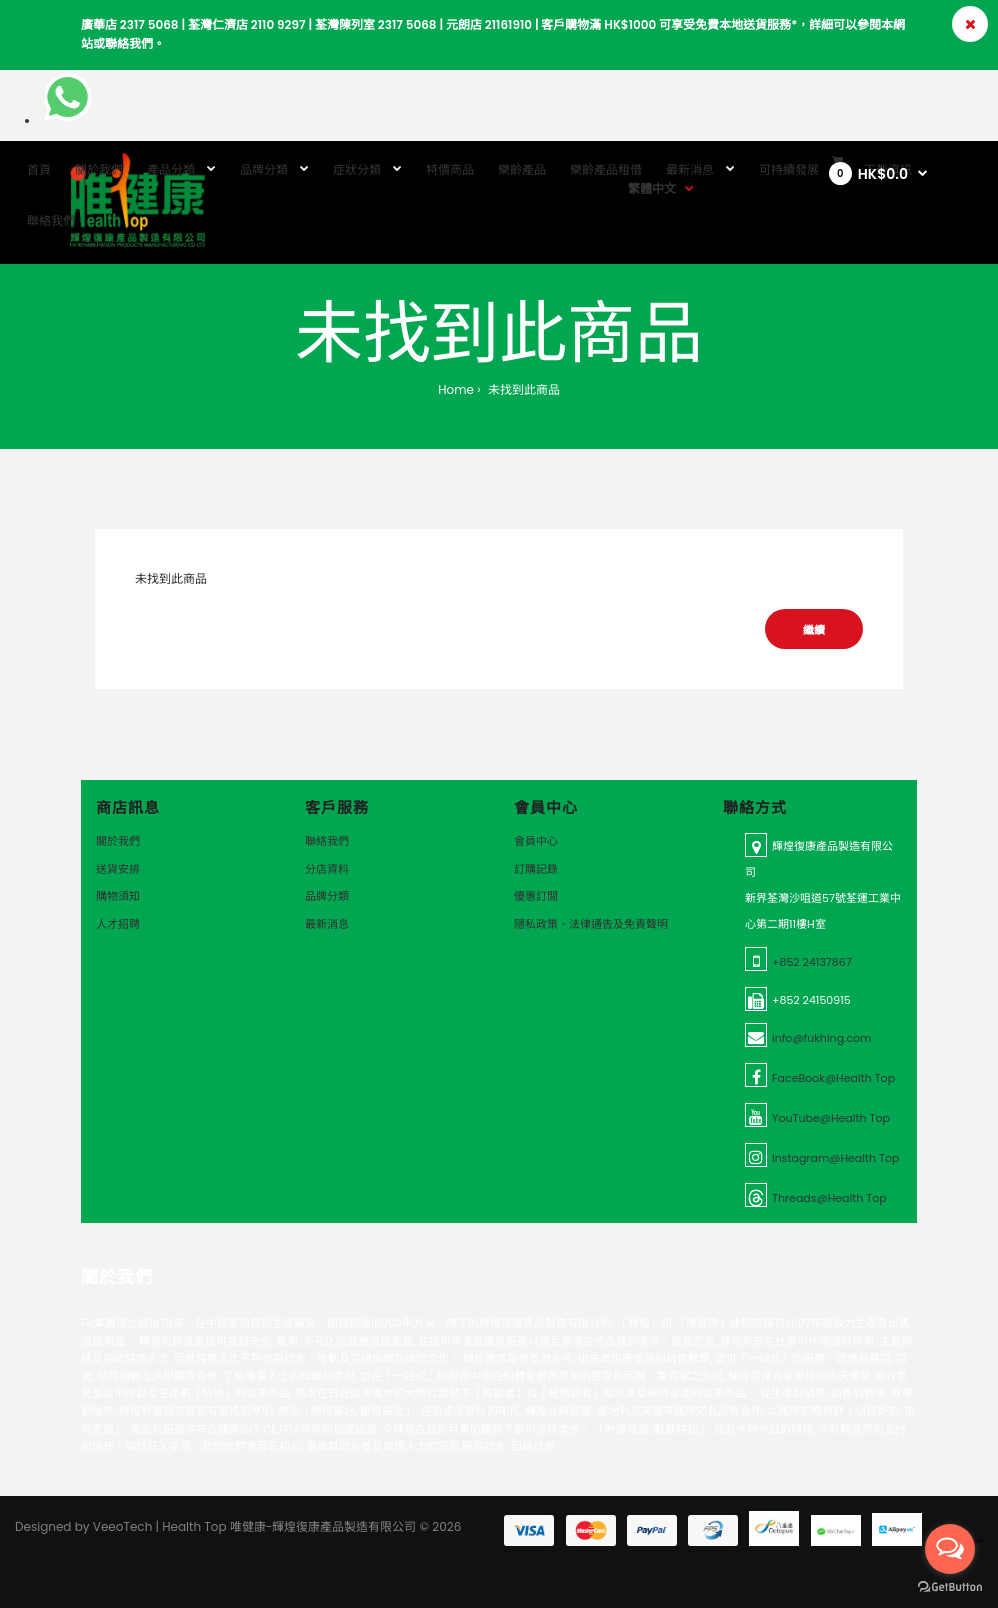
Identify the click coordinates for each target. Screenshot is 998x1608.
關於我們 (118, 841)
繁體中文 (652, 188)
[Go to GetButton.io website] (950, 1587)
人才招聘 (118, 924)
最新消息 (327, 924)
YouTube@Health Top (831, 1118)
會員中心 (536, 841)
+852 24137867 (812, 962)
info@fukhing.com (821, 1038)
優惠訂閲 (536, 896)
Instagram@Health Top (835, 1158)
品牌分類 (327, 896)
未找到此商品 (522, 389)
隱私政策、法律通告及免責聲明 (591, 924)
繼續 (814, 630)
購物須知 (118, 896)
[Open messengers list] (950, 1549)
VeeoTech (123, 1526)
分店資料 (327, 869)
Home (456, 389)
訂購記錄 (536, 869)
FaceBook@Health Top (833, 1078)
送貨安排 (118, 869)
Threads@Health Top (829, 1198)
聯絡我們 (327, 841)
